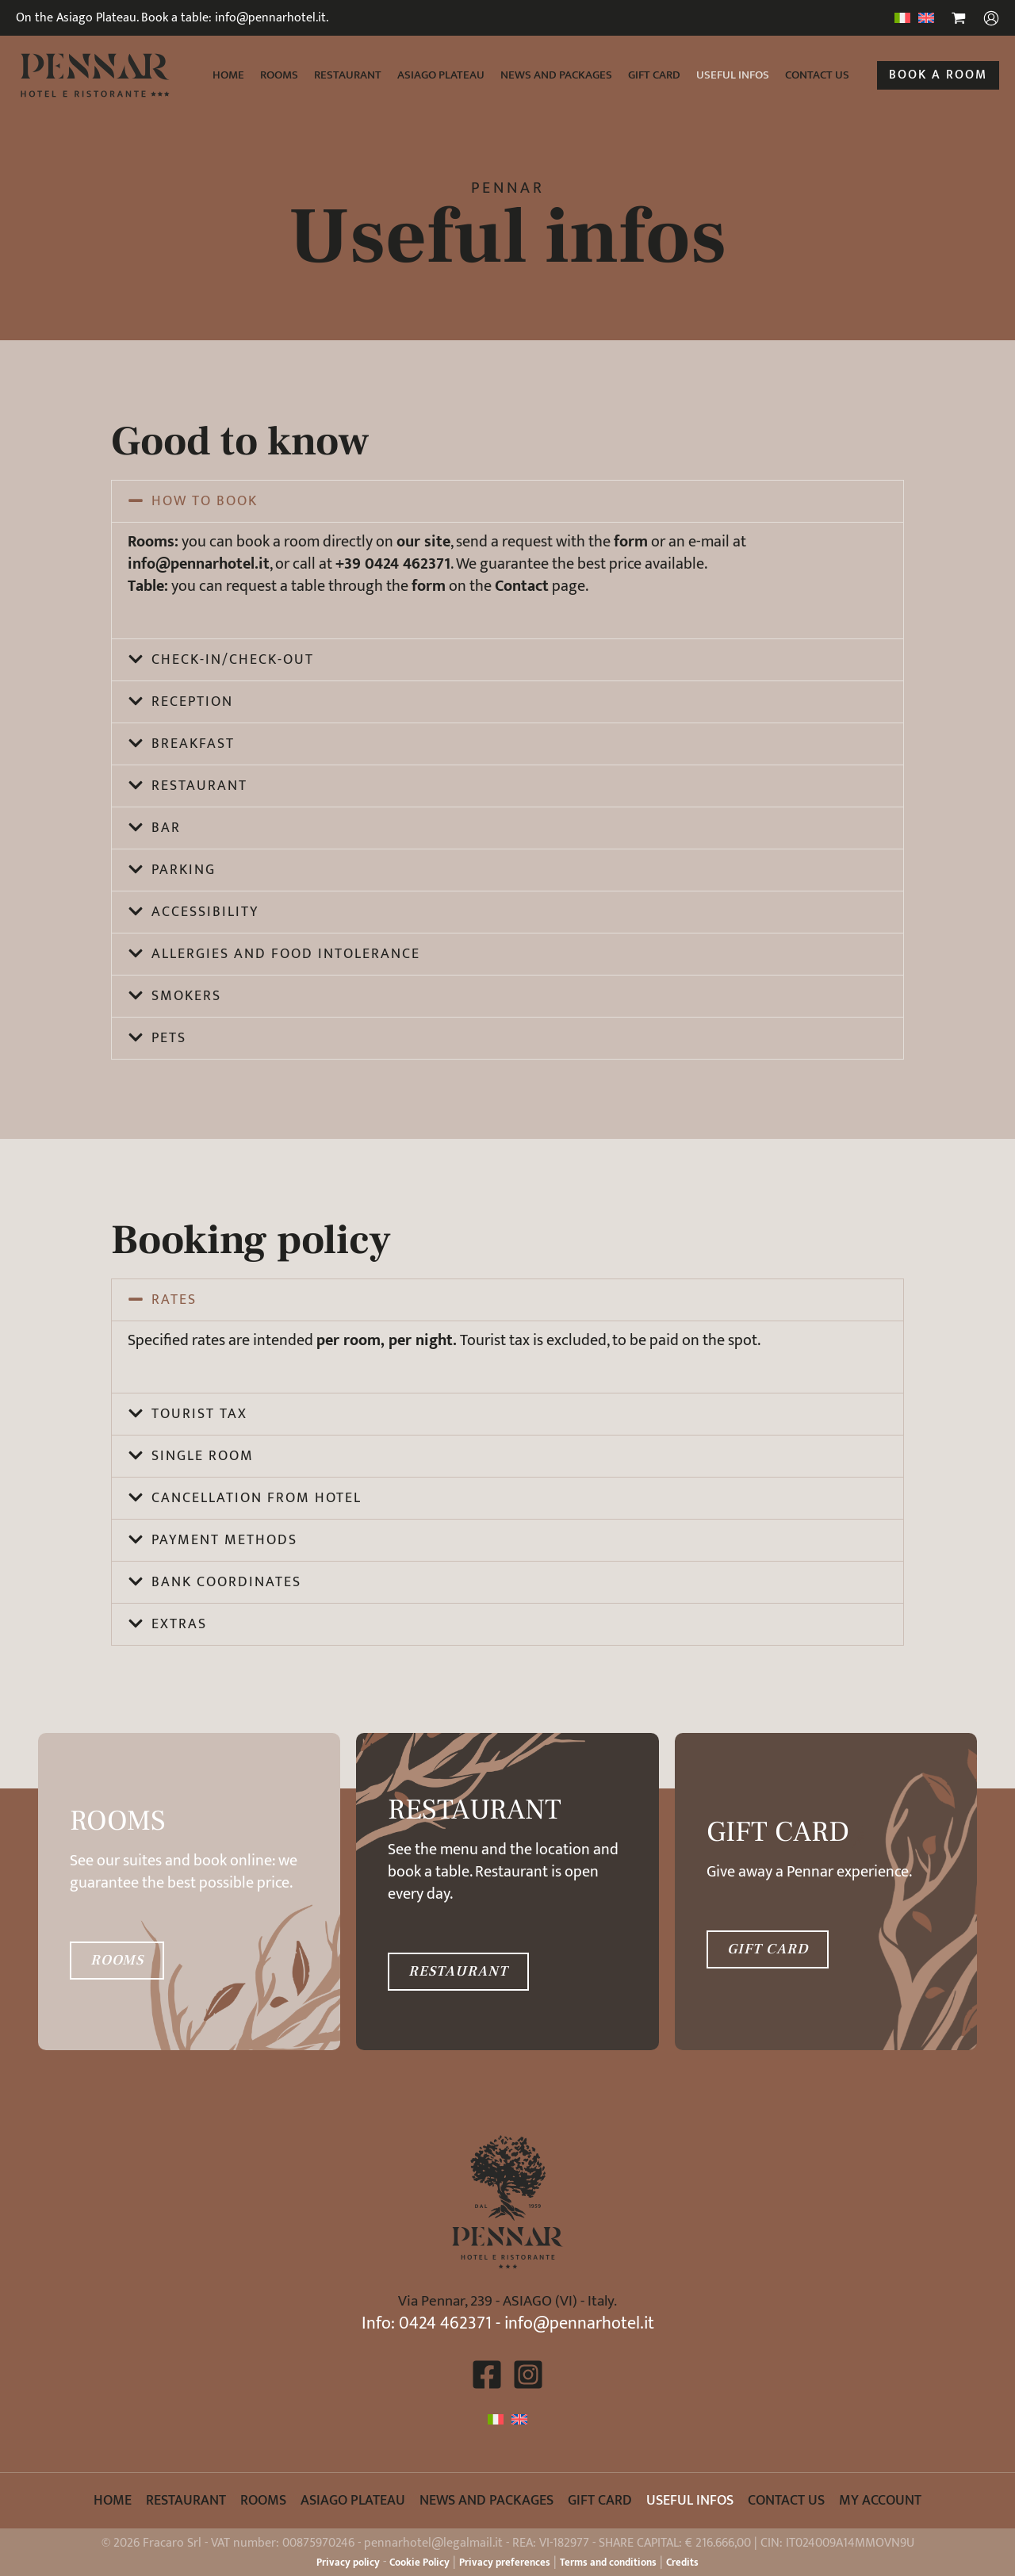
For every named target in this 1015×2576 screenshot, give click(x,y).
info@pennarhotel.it (579, 2323)
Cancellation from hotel (256, 1498)
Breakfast (193, 744)
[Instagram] (528, 2374)
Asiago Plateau (441, 75)
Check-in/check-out (232, 660)
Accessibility (205, 912)
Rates (174, 1300)
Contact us (817, 75)
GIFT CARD (767, 1949)
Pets (168, 1038)
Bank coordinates (226, 1582)
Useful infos (732, 75)
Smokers (186, 996)
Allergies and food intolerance (285, 954)
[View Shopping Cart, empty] (958, 20)
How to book (204, 501)
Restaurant (347, 75)
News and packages (556, 75)
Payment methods (224, 1540)
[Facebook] (487, 2374)
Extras (179, 1624)
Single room (202, 1456)
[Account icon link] (991, 18)
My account (880, 2501)
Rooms (279, 75)
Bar (166, 828)
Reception (192, 702)
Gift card (654, 75)
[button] (938, 75)
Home (228, 75)
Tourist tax (199, 1414)
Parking (183, 870)
